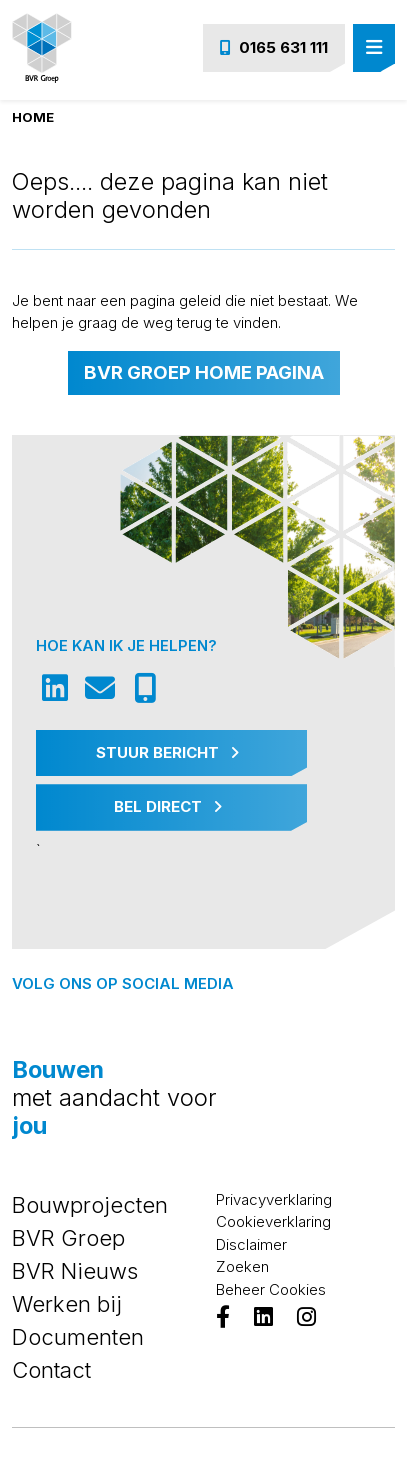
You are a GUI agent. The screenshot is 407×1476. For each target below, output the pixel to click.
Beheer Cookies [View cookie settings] (271, 1289)
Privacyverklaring (274, 1199)
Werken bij (67, 1304)
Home (33, 117)
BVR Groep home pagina (204, 372)
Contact (51, 1370)
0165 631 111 (274, 47)
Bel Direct (168, 806)
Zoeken (242, 1266)
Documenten (78, 1337)
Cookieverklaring (273, 1221)
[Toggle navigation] (374, 48)
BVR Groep (68, 1238)
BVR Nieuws (75, 1271)
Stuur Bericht (167, 752)
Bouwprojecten (90, 1205)
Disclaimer (251, 1244)
